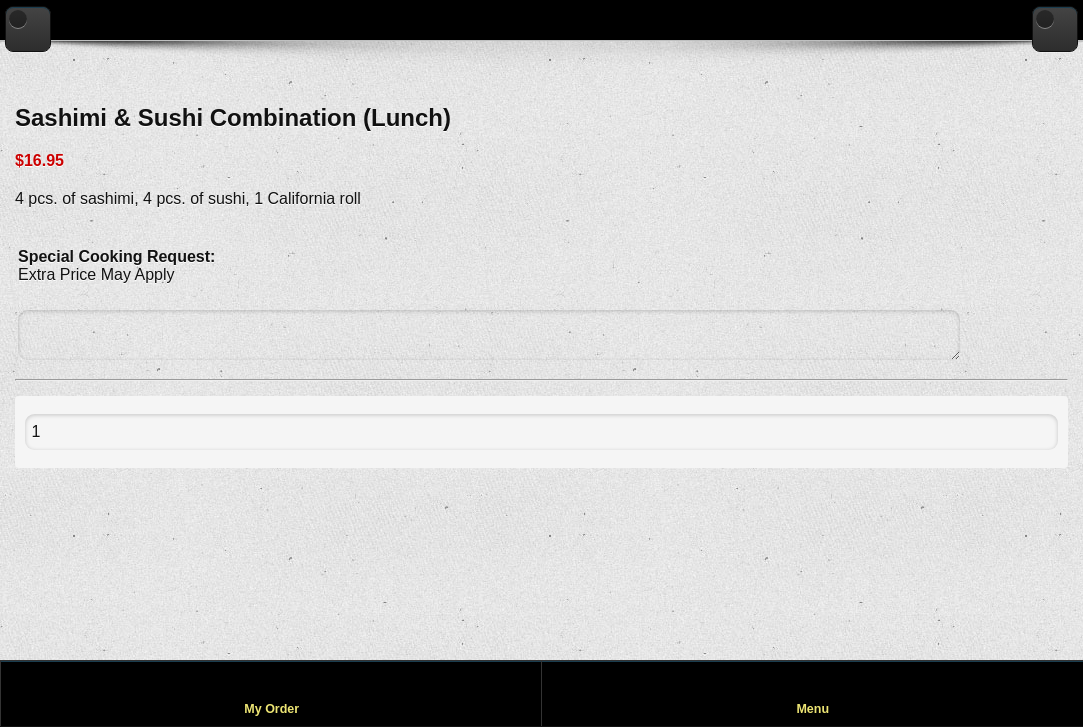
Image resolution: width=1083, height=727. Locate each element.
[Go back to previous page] (28, 29)
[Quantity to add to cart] (81, 431)
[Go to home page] (1055, 29)
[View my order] (271, 693)
